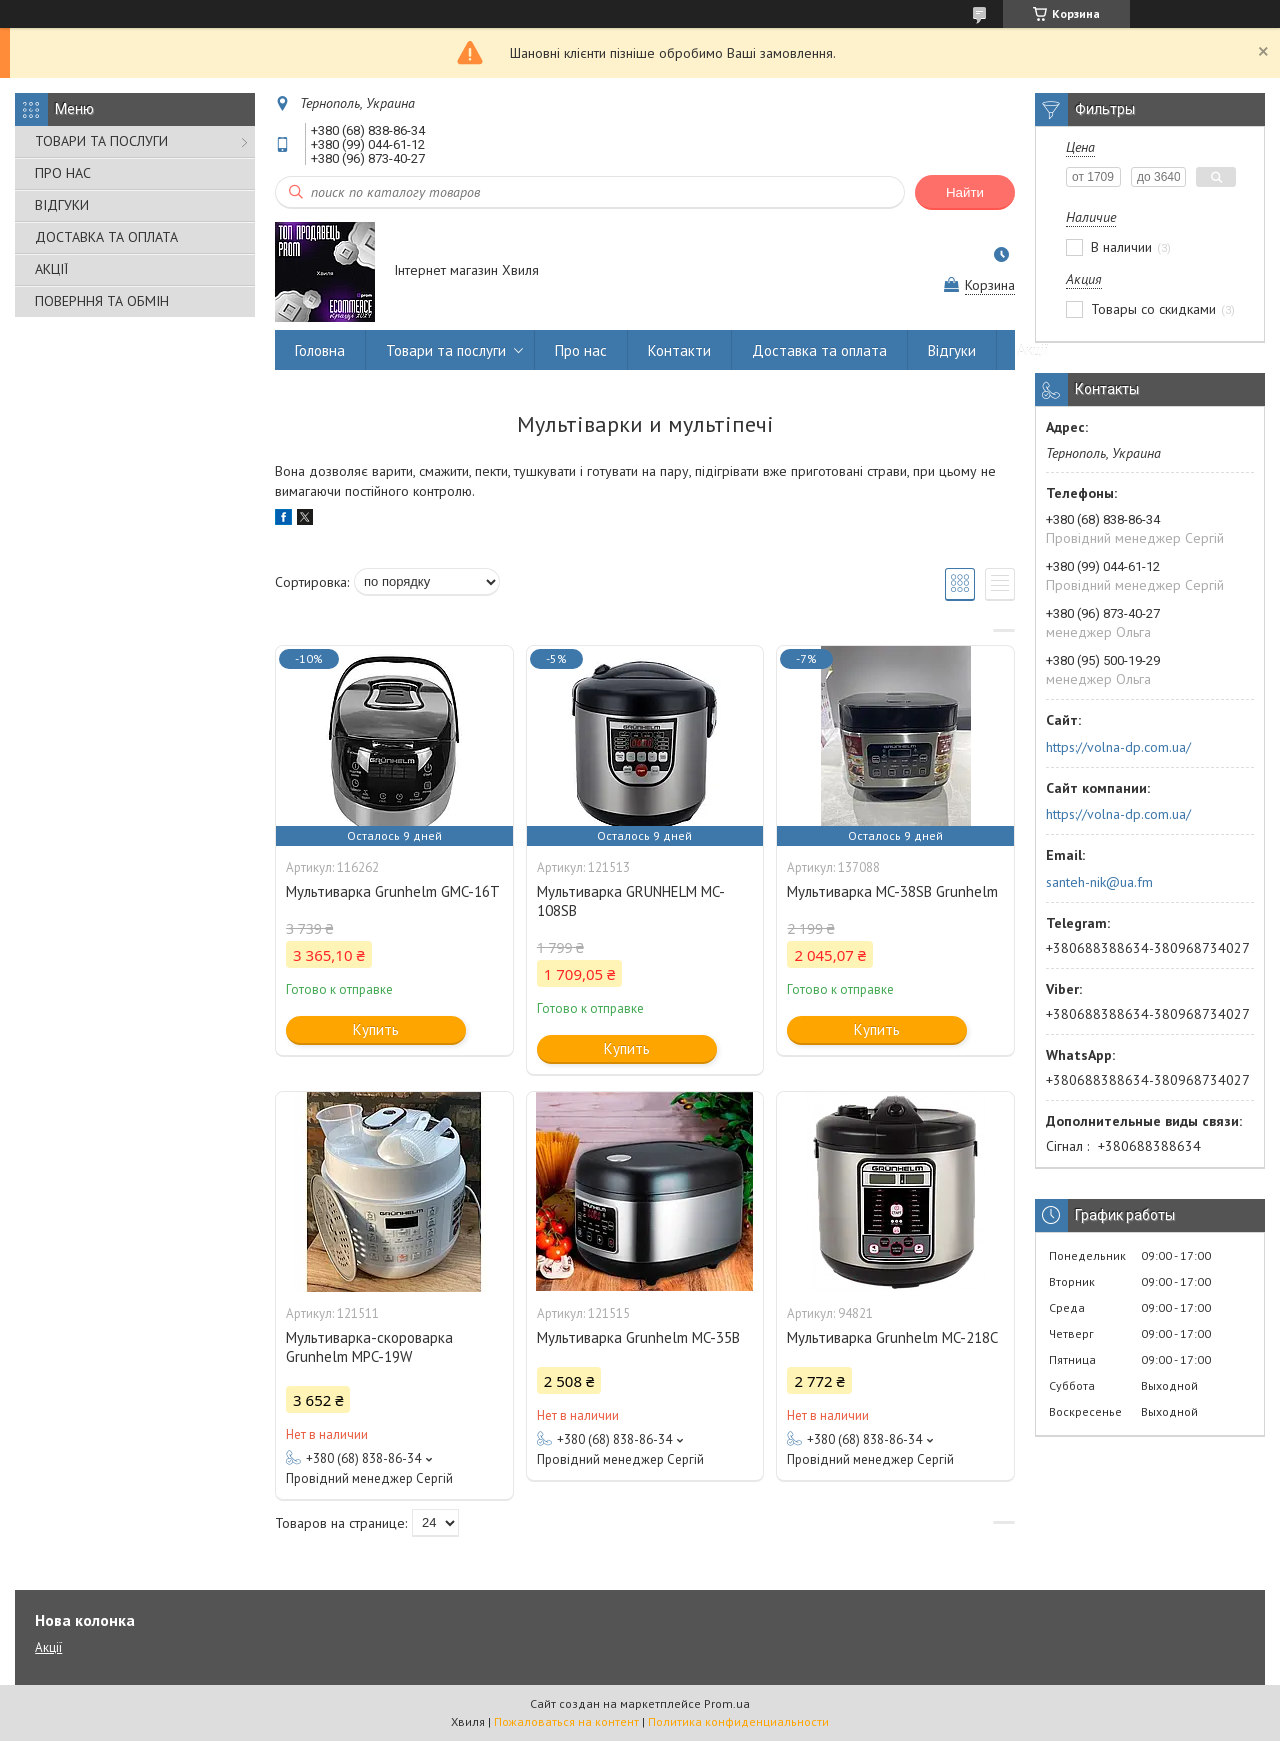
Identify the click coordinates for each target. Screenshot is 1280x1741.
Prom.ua (727, 1703)
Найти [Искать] (965, 192)
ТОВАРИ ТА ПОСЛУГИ (101, 141)
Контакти (679, 350)
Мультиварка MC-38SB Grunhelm (892, 891)
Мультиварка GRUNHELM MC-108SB (631, 901)
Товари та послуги (446, 350)
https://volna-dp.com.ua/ (1118, 747)
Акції (1033, 350)
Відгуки (952, 350)
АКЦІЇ (51, 269)
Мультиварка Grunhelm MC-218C (892, 1337)
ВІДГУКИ (62, 205)
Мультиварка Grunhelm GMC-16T (393, 891)
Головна (320, 350)
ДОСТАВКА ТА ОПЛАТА (106, 237)
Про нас (581, 350)
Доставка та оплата (819, 350)
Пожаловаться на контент (566, 1721)
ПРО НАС (63, 173)
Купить (376, 1029)
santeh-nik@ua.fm (1099, 882)
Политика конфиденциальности (738, 1721)
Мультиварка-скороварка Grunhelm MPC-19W (369, 1347)
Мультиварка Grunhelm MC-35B (638, 1337)
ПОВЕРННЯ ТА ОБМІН (102, 301)
